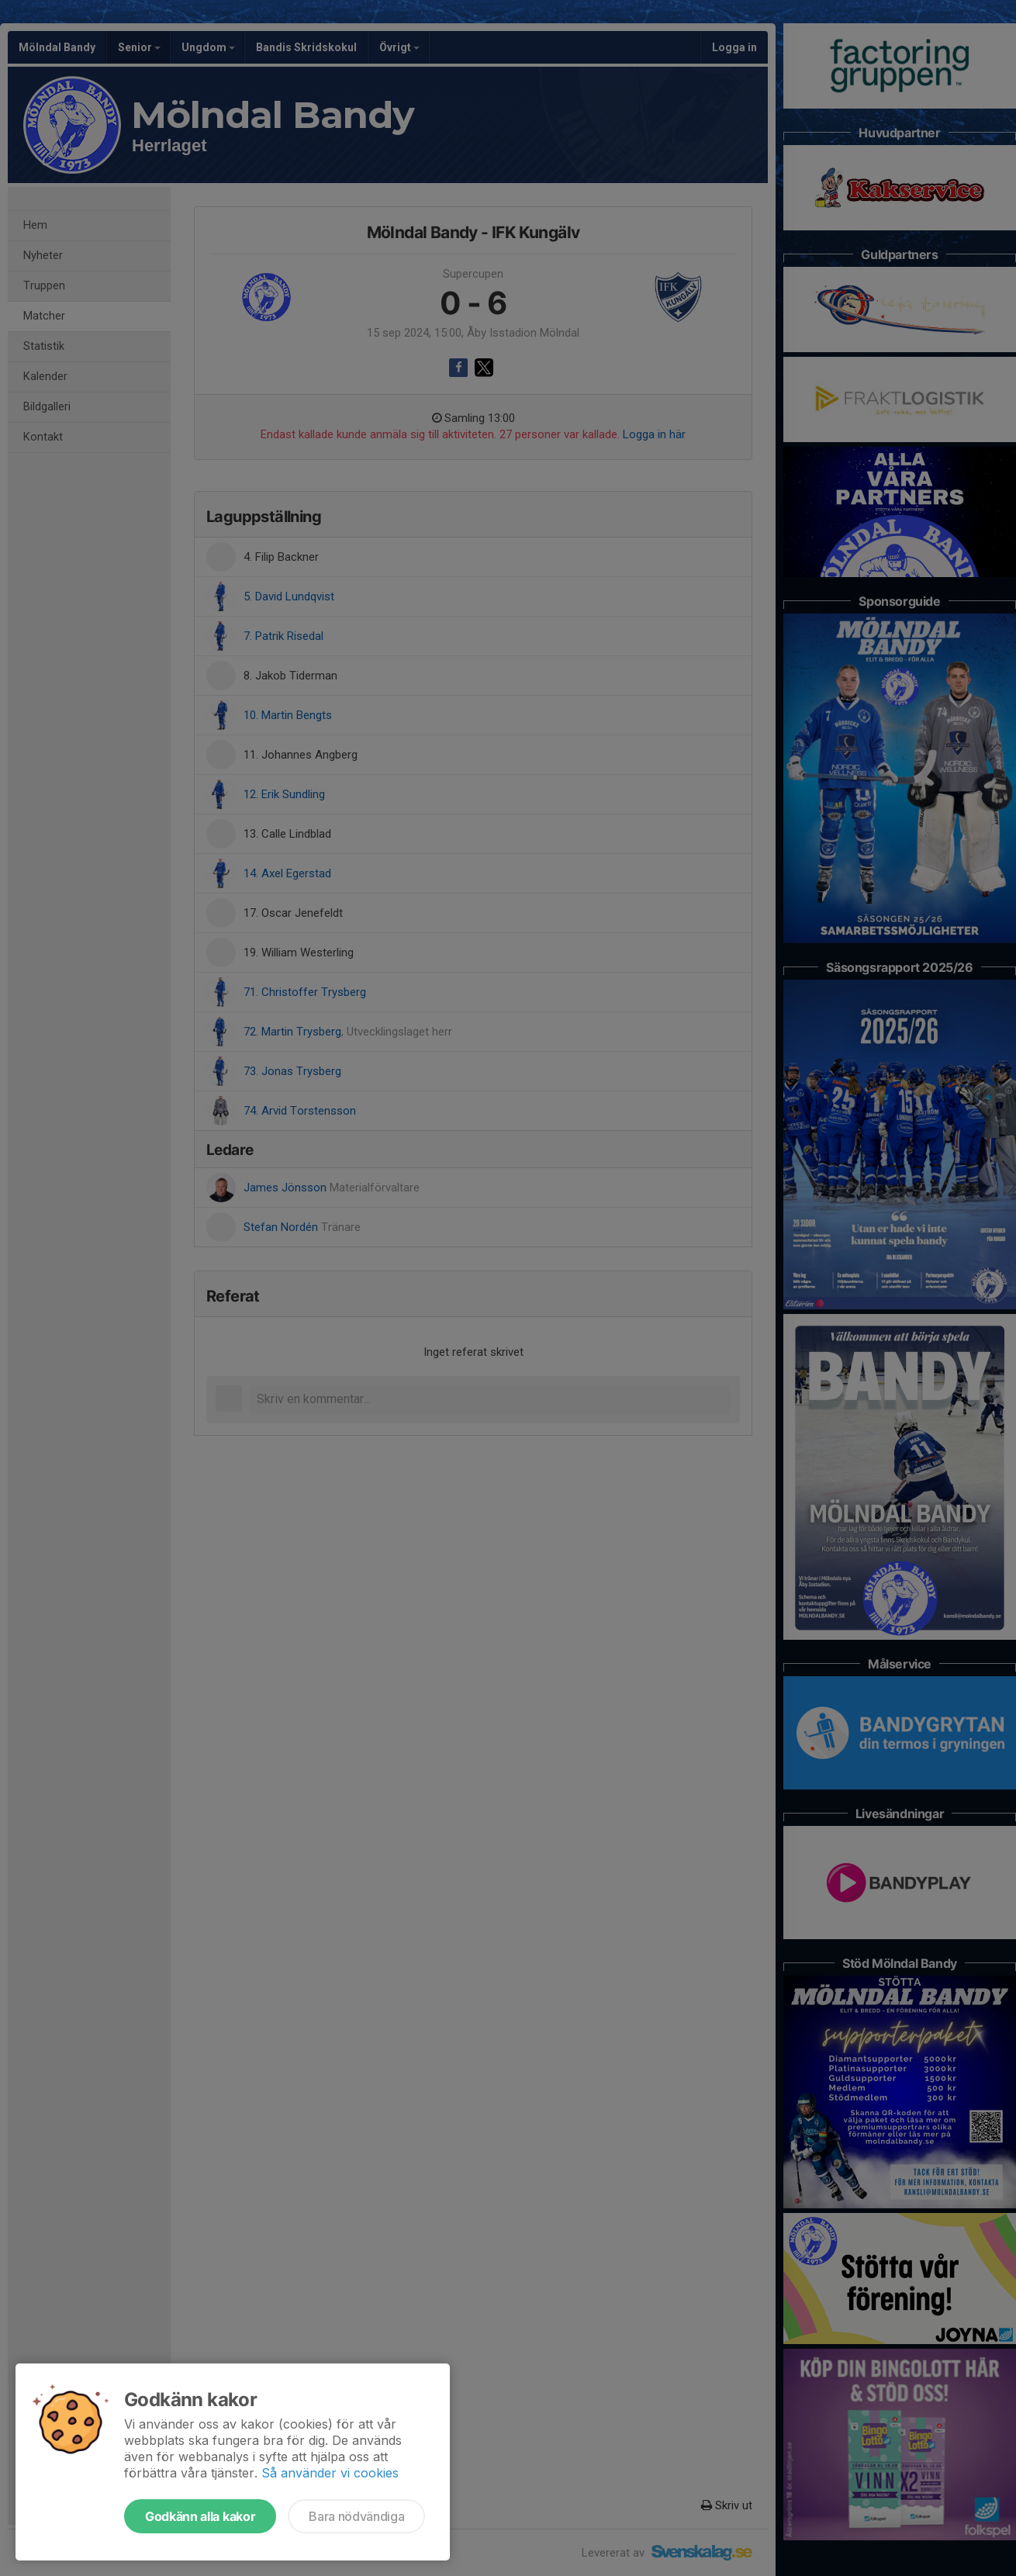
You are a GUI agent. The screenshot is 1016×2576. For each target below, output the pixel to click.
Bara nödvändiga (356, 2516)
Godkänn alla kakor (200, 2516)
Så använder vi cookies (330, 2473)
